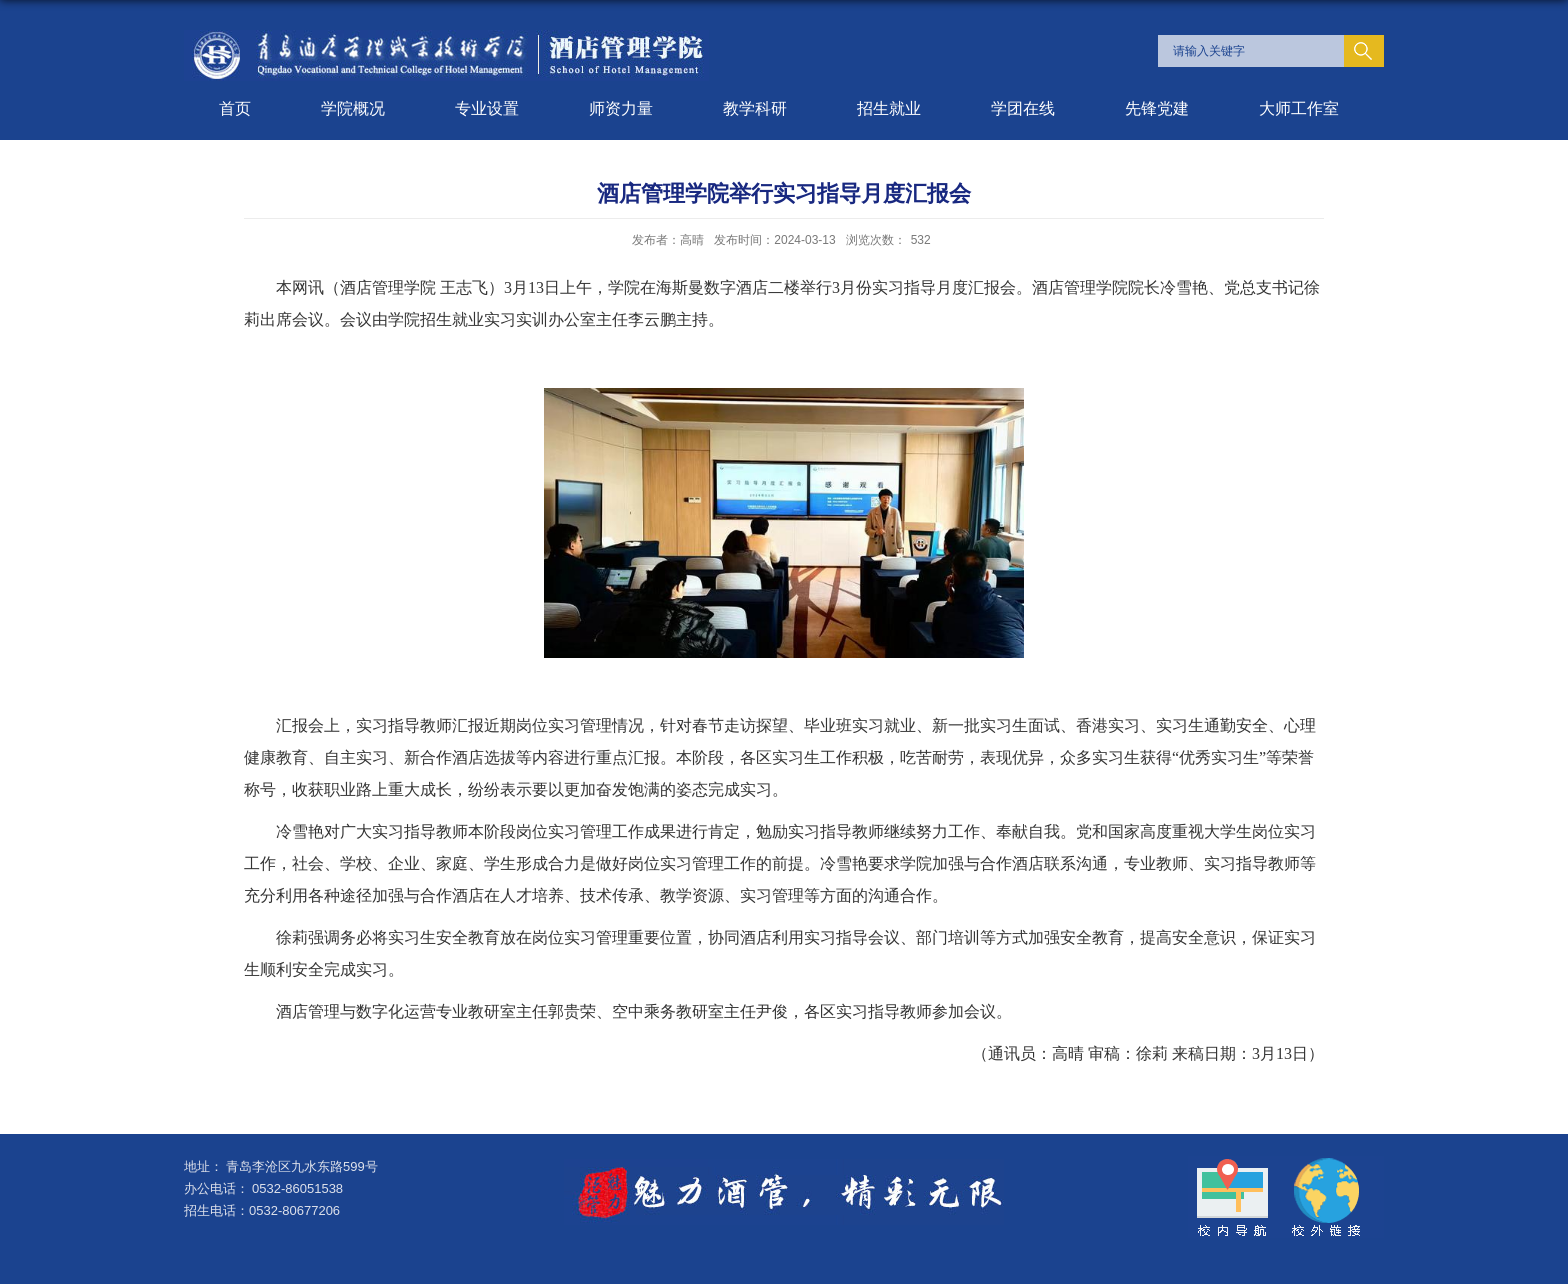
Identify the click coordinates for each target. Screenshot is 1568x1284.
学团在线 (1023, 108)
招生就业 (889, 108)
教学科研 (755, 108)
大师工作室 (1299, 108)
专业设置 (487, 108)
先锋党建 (1157, 108)
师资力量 (621, 108)
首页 (235, 108)
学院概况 (353, 108)
